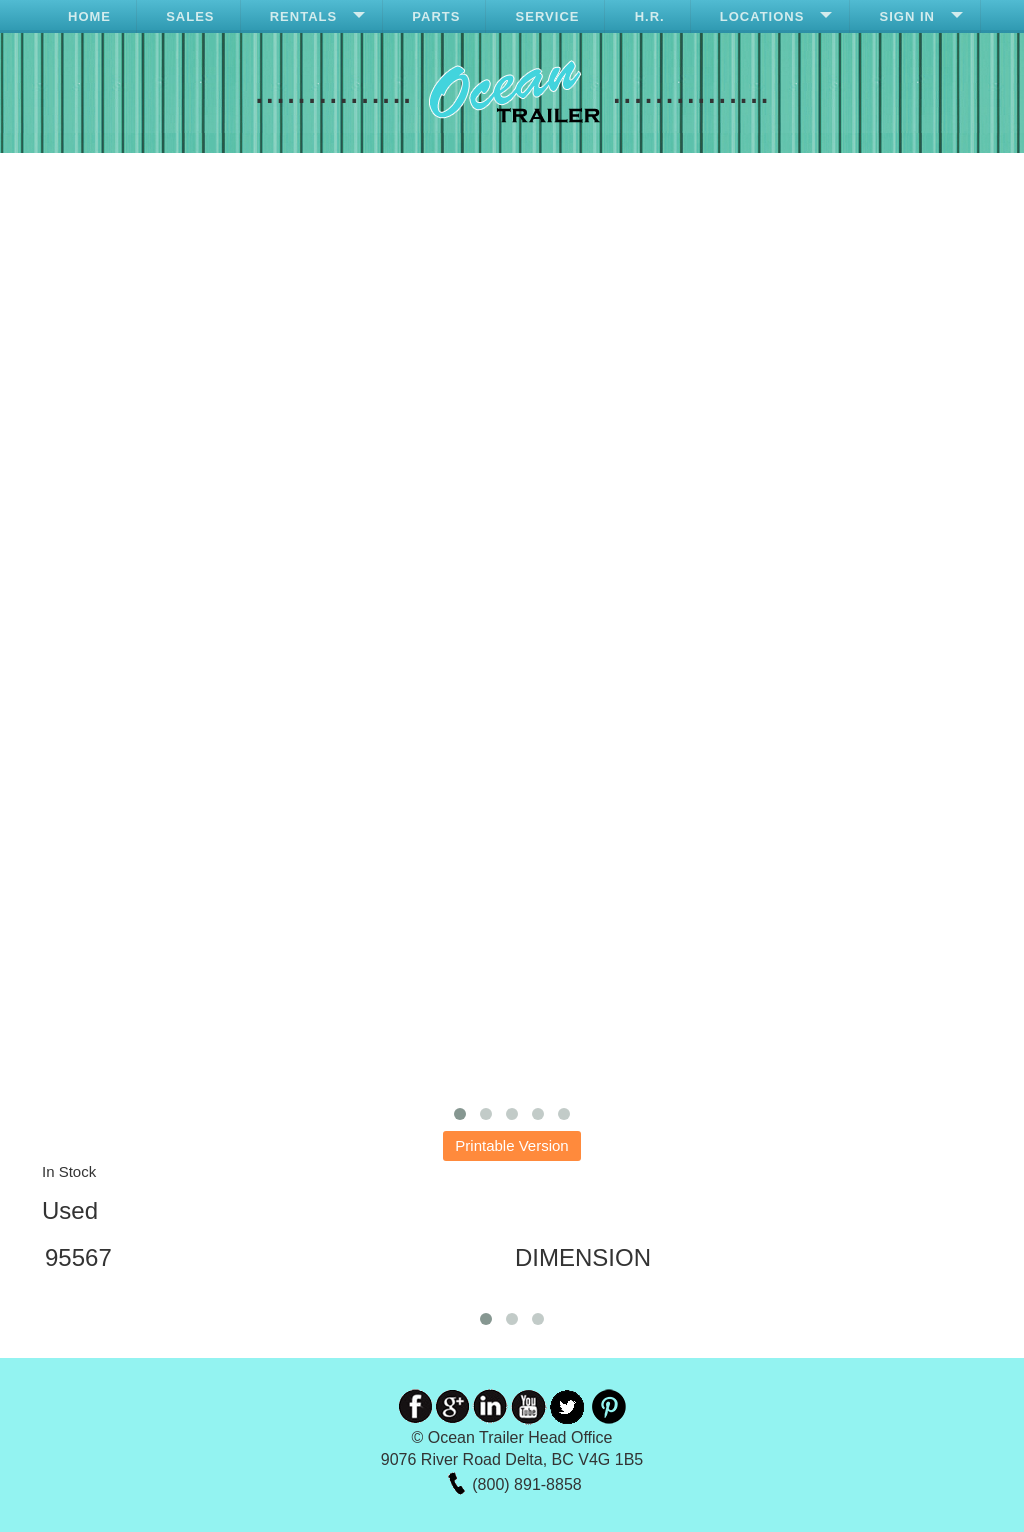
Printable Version (511, 1145)
